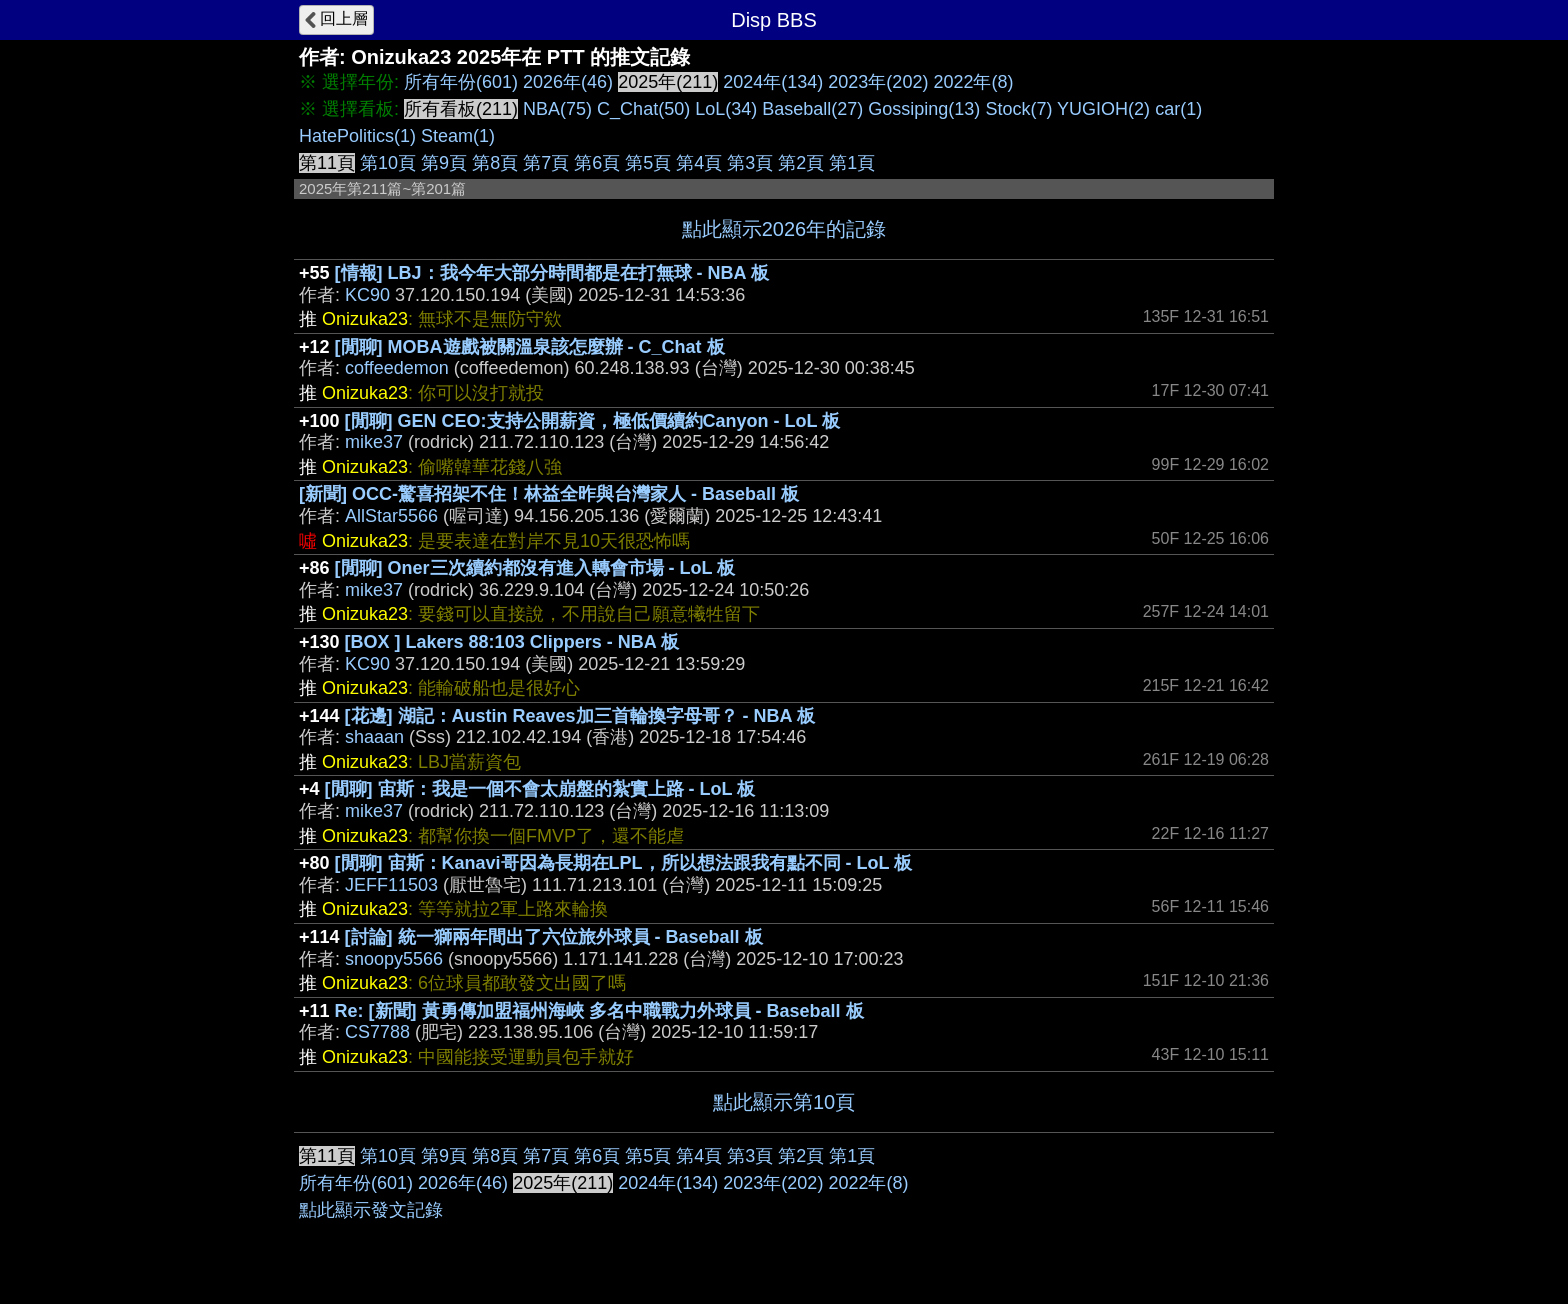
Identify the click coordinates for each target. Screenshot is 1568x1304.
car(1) (1178, 109)
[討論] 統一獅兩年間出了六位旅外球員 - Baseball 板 (554, 937)
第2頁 (801, 163)
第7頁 (546, 163)
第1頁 (852, 163)
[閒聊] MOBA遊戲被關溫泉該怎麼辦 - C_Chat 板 (530, 347)
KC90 (367, 295)
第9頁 (444, 163)
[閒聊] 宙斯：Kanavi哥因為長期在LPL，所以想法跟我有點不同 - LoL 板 (624, 863)
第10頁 (388, 163)
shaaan (374, 737)
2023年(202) (878, 82)
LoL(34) (726, 109)
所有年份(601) (461, 82)
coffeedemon (397, 368)
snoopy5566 (394, 959)
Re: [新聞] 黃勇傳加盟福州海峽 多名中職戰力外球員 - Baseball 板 (599, 1011)
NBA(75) (557, 109)
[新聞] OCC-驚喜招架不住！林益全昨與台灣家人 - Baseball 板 (549, 494)
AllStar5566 (391, 516)
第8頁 (495, 163)
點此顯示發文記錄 (371, 1210)
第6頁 (597, 163)
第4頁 (699, 163)
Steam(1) (458, 136)
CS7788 (377, 1032)
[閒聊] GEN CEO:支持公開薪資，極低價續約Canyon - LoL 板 (593, 421)
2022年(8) (973, 82)
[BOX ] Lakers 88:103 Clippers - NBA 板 (512, 642)
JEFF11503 (391, 885)
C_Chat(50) (643, 109)
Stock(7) (1018, 109)
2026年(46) (568, 82)
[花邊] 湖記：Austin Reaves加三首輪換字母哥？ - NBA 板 (580, 716)
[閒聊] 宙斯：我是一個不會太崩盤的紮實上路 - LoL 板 (540, 789)
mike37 (374, 442)
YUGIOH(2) (1103, 109)
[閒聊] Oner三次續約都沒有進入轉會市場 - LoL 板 (535, 568)
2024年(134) (773, 82)
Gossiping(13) (924, 109)
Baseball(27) (812, 109)
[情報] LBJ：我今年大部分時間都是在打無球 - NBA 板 (552, 273)
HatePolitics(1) (357, 136)
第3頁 (750, 163)
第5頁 (648, 163)
